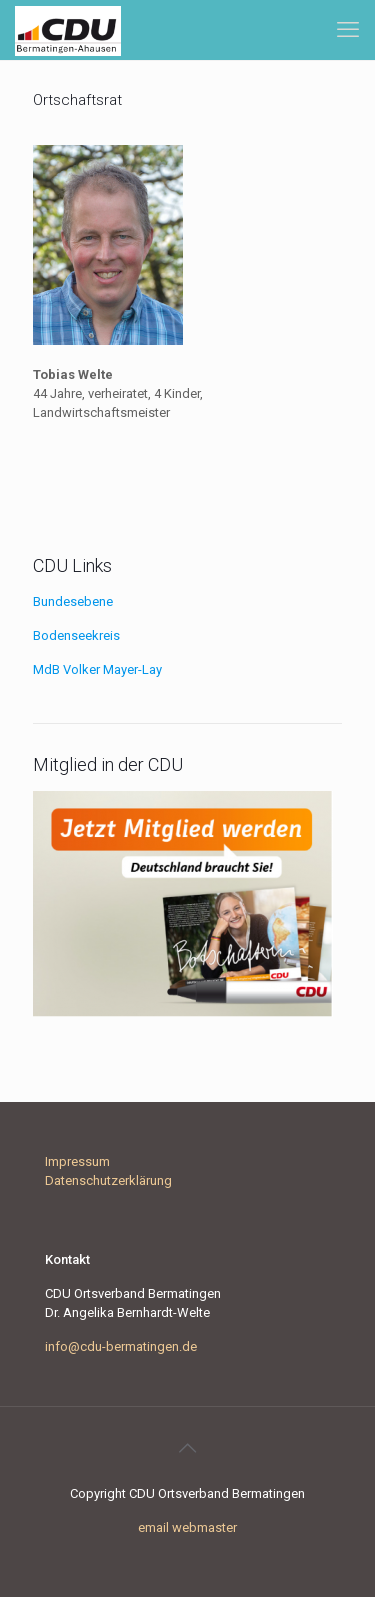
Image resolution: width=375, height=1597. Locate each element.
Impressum (77, 1161)
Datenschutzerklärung (108, 1180)
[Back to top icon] (188, 1448)
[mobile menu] (348, 30)
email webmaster (187, 1527)
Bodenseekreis (76, 635)
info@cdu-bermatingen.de (121, 1346)
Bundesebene (73, 601)
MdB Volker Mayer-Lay (97, 669)
